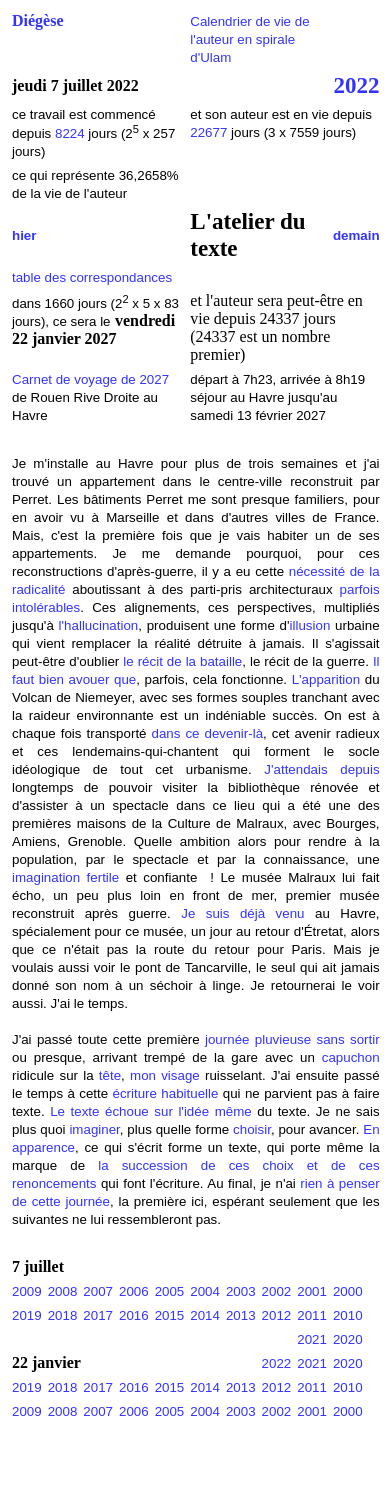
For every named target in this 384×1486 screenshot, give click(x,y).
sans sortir (347, 1039)
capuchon (351, 1057)
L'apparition (326, 679)
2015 (170, 1315)
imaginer (94, 1129)
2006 (134, 1291)
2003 (241, 1291)
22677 (210, 132)
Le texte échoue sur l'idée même (151, 1111)
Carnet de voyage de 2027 (90, 379)
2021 (312, 1339)
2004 (205, 1291)
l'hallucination (99, 625)
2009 (27, 1291)
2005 (170, 1291)
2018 (63, 1315)
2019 (27, 1315)
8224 (70, 133)
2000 (348, 1291)
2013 (241, 1315)
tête (110, 1075)
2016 (134, 1315)
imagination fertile (69, 877)
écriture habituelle (166, 1093)
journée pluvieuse (258, 1039)
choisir (252, 1129)
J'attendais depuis (321, 769)
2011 (312, 1315)
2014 (205, 1315)
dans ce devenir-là (208, 733)
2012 (277, 1315)
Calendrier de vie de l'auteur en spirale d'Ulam (249, 39)
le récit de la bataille (182, 661)
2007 (98, 1291)
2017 (98, 1315)
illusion (310, 625)
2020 (348, 1339)
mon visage (165, 1075)
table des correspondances (92, 277)
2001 (312, 1291)
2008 (63, 1291)
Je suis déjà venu (242, 913)
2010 (348, 1315)
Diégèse (38, 20)
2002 (277, 1291)
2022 (357, 85)
